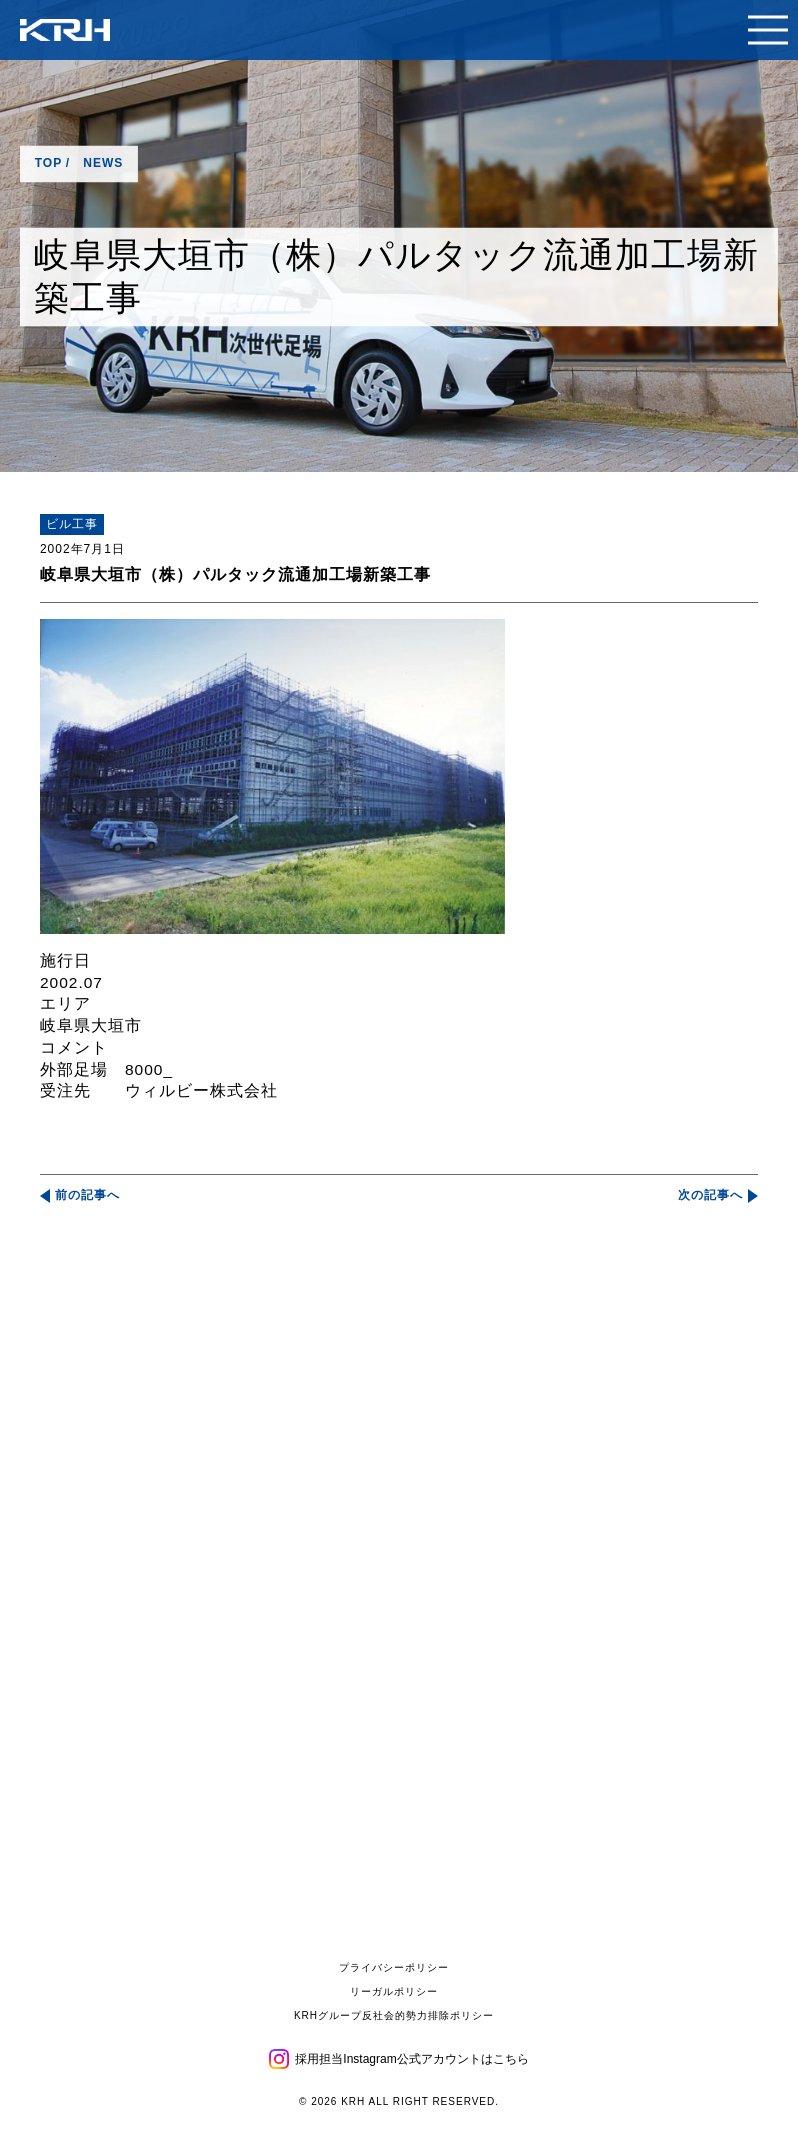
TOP (48, 164)
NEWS (103, 164)
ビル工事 (72, 524)
